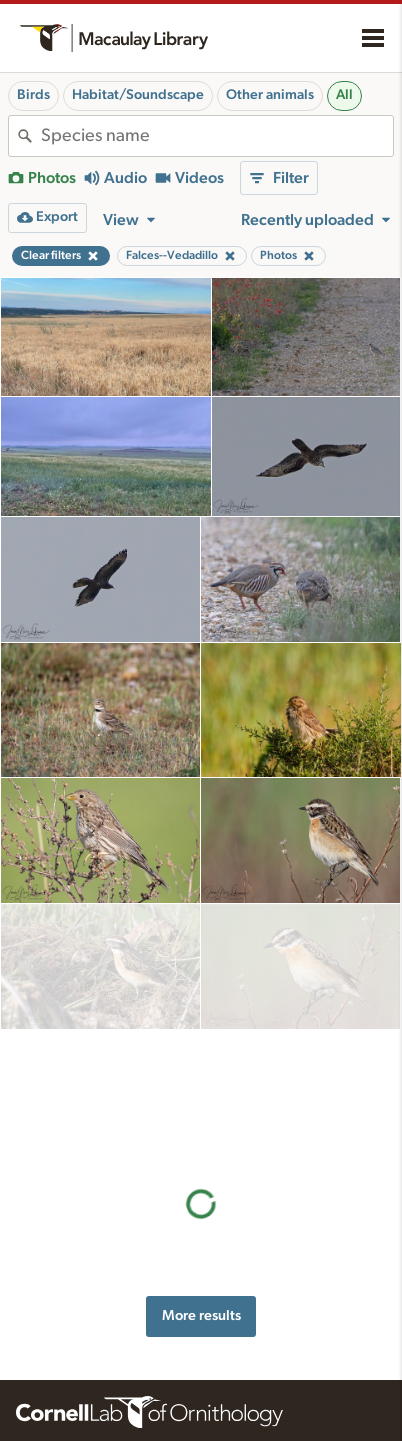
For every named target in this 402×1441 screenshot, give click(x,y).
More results (201, 1063)
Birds (33, 95)
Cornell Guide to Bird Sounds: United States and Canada (94, 1371)
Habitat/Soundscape (138, 95)
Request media (260, 1409)
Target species (259, 1430)
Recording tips (260, 1368)
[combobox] (217, 136)
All (344, 95)
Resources (258, 1302)
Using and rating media (285, 1388)
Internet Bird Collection (84, 1429)
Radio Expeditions (69, 1408)
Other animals (270, 95)
